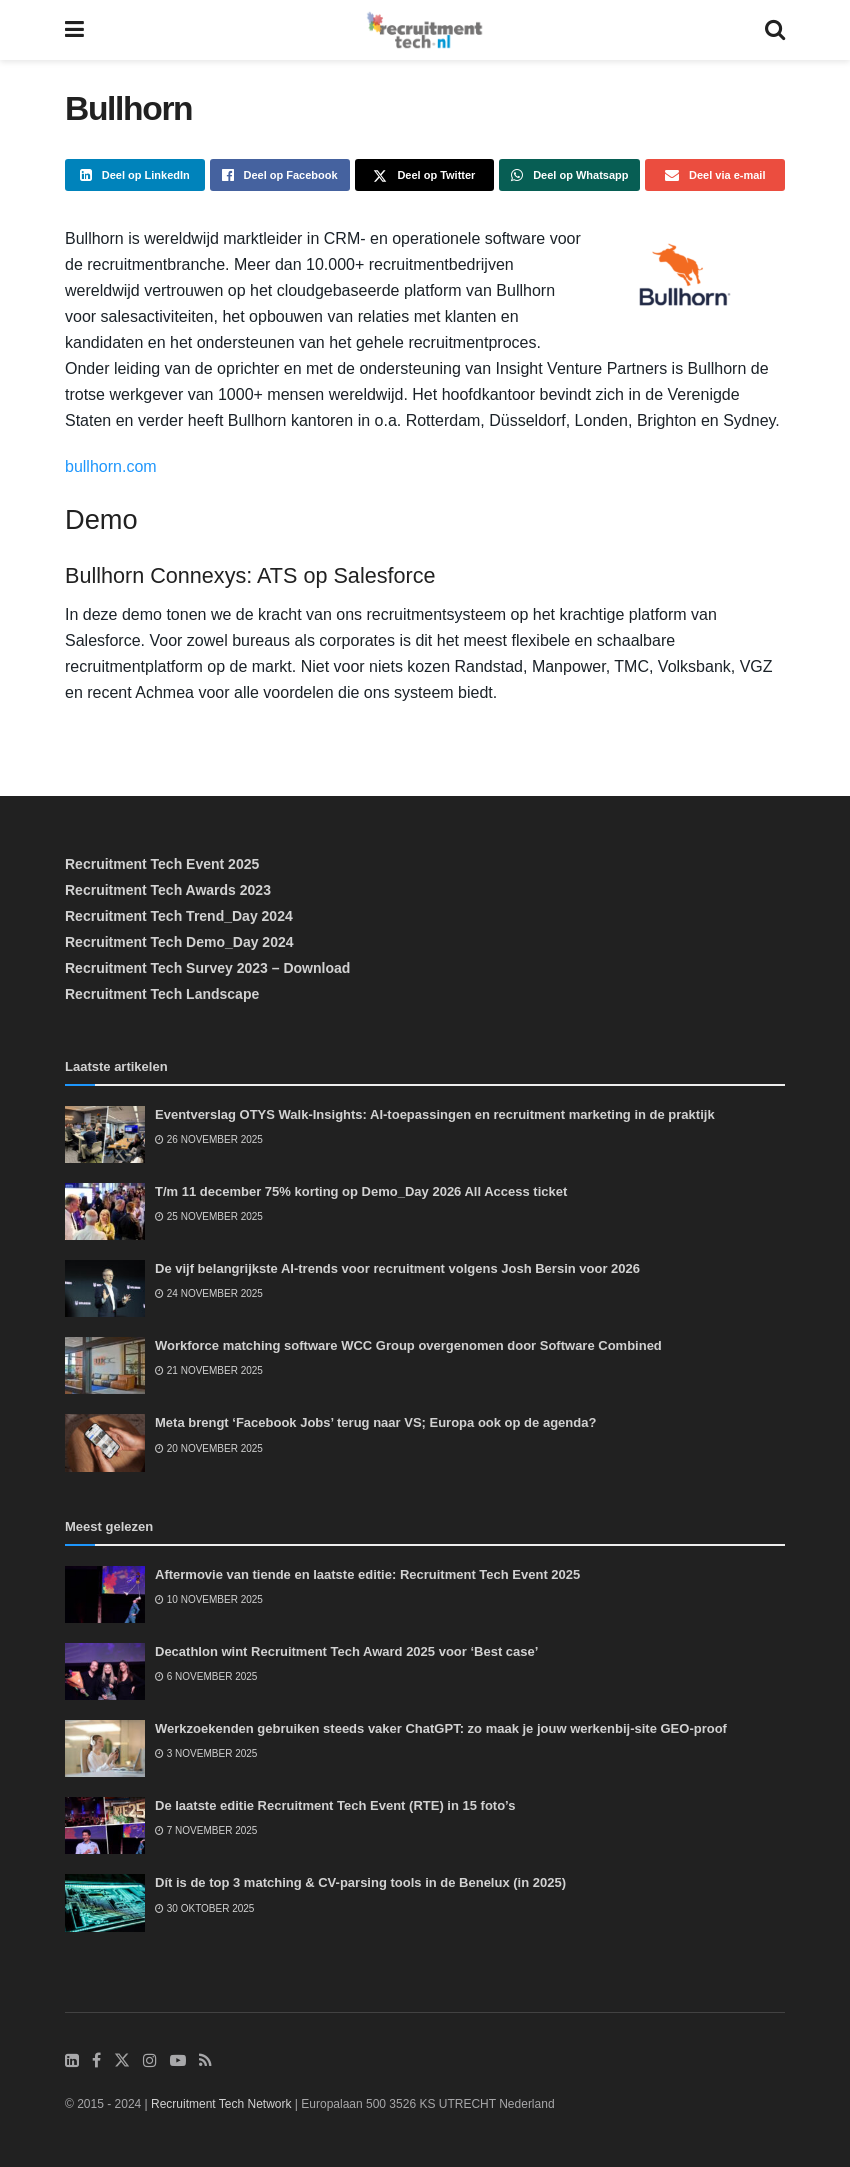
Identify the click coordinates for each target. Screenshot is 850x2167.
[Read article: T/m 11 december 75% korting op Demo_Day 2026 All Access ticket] (105, 1211)
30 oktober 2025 (204, 1908)
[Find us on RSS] (205, 2061)
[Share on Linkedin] (135, 175)
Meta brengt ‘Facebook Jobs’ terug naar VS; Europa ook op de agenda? (375, 1422)
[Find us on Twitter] (122, 2061)
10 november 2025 (209, 1599)
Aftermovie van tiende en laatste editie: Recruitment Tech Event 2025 (367, 1574)
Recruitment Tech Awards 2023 (168, 890)
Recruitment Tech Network (221, 2104)
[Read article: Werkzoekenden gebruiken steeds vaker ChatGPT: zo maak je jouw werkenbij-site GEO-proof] (105, 1748)
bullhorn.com (111, 466)
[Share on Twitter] (425, 175)
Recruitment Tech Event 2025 (162, 864)
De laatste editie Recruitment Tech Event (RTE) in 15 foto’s (335, 1805)
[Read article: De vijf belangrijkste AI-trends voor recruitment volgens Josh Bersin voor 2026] (105, 1288)
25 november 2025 (209, 1216)
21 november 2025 (209, 1370)
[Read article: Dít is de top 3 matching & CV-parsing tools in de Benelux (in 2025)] (105, 1902)
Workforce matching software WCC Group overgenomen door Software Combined (408, 1345)
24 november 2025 (209, 1293)
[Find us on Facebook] (96, 2061)
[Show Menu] (74, 30)
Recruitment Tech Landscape (162, 994)
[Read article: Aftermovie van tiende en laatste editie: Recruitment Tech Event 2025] (105, 1594)
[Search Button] (775, 30)
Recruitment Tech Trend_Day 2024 (179, 916)
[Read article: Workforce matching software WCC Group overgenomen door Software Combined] (105, 1365)
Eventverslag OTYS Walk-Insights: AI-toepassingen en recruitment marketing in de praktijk (435, 1114)
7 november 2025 (206, 1830)
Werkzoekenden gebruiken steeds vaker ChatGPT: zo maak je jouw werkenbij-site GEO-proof (441, 1728)
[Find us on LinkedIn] (72, 2061)
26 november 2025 (209, 1139)
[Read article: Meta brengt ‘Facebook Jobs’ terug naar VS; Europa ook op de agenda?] (105, 1442)
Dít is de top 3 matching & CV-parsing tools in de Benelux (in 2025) (360, 1882)
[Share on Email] (715, 175)
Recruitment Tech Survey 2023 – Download (207, 968)
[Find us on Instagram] (150, 2061)
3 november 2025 (206, 1753)
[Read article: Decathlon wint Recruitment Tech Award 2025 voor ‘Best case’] (105, 1671)
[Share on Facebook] (280, 175)
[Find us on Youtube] (178, 2061)
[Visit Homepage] (424, 30)
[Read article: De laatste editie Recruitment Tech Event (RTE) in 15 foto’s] (105, 1825)
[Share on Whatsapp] (569, 175)
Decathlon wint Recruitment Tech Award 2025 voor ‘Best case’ (346, 1651)
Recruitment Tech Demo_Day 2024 (179, 942)
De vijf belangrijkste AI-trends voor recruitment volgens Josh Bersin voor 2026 (397, 1268)
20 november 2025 (209, 1448)
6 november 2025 (206, 1676)
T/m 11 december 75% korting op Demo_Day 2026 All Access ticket (361, 1191)
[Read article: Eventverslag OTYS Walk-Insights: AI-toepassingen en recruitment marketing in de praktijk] (105, 1134)
